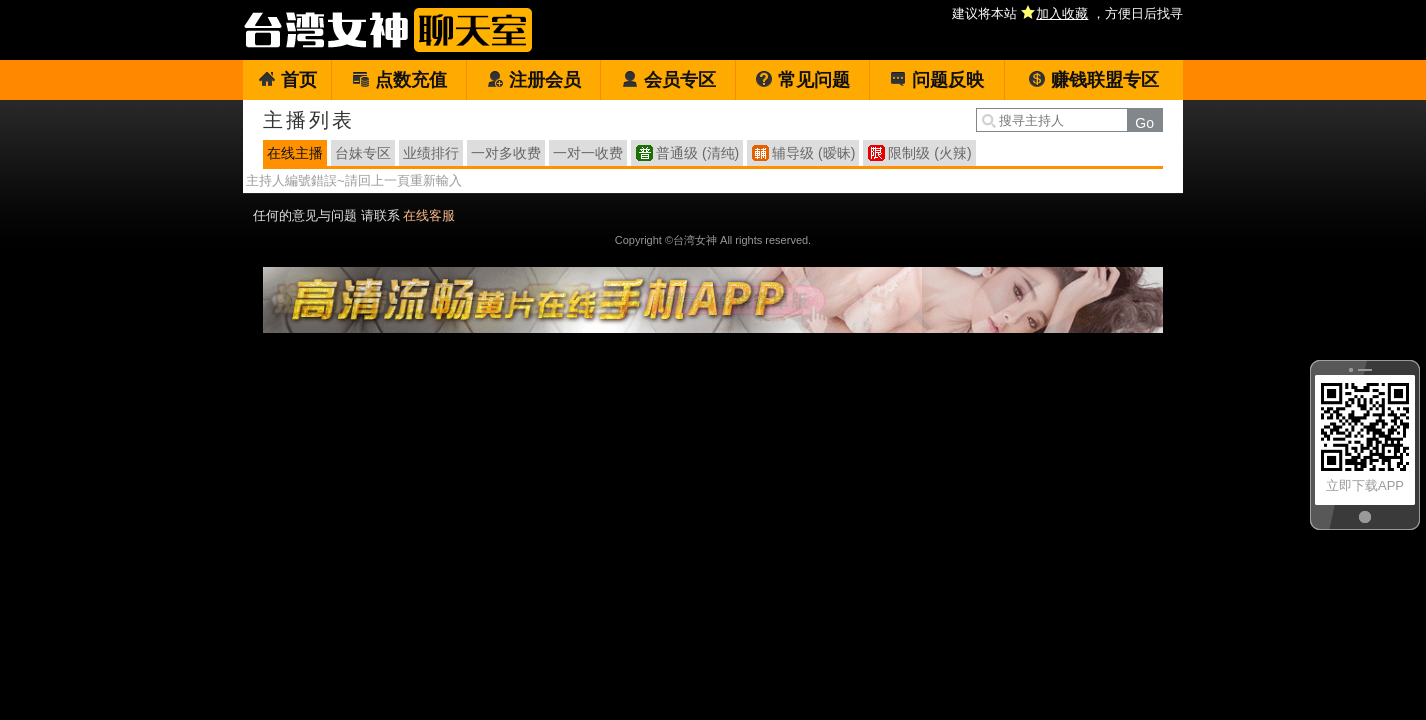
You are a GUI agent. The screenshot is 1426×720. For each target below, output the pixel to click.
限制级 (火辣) (929, 153)
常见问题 (802, 80)
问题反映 (936, 80)
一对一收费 (588, 153)
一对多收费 (506, 153)
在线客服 (429, 215)
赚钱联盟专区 (1093, 80)
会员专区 (668, 80)
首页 (287, 80)
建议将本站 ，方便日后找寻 (1067, 13)
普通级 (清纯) (697, 153)
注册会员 (533, 80)
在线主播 (295, 153)
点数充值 (399, 80)
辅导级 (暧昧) (813, 153)
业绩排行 (431, 153)
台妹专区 (363, 153)
